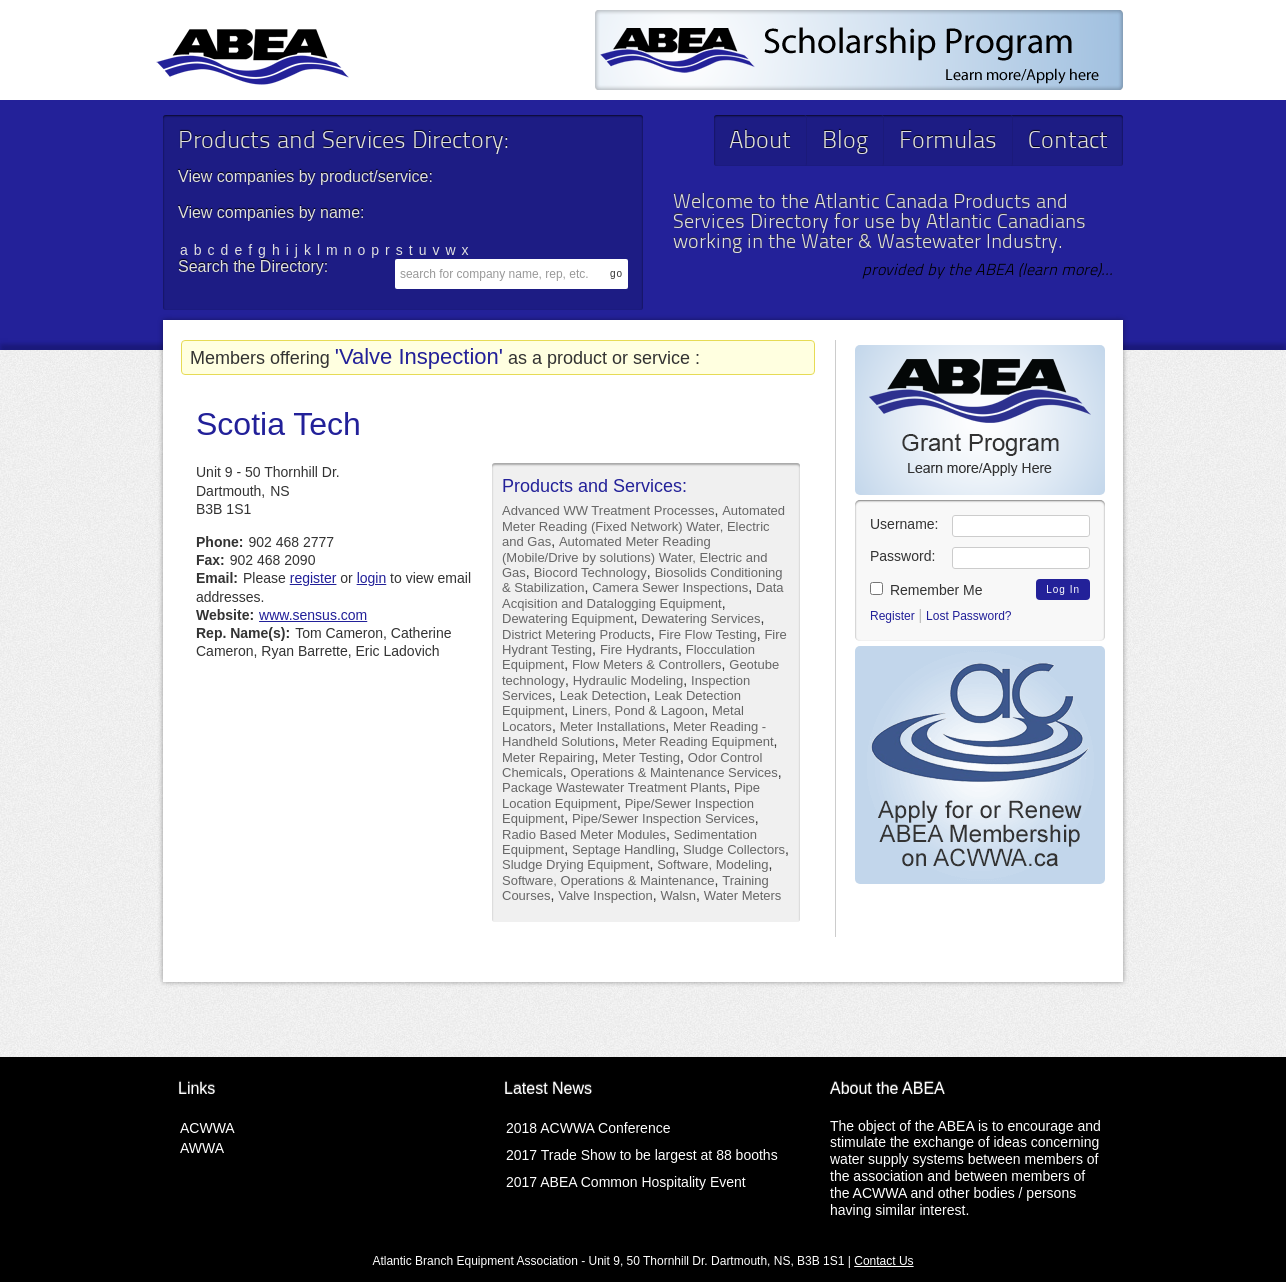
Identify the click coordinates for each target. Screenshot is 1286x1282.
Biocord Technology (590, 572)
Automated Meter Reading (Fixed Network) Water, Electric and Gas (643, 526)
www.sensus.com (313, 615)
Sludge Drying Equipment (575, 864)
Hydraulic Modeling (628, 680)
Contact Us (883, 1261)
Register (892, 616)
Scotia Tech (278, 424)
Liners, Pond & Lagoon (638, 710)
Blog (845, 142)
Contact (1068, 142)
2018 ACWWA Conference (588, 1128)
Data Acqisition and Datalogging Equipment (643, 595)
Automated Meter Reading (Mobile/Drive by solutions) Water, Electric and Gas (634, 557)
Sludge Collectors (734, 849)
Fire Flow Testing (708, 634)
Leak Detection (603, 695)
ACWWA (207, 1128)
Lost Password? (968, 616)
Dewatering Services (700, 618)
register (313, 578)
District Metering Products (576, 634)
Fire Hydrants (639, 649)
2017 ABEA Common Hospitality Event (626, 1182)
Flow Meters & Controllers (647, 664)
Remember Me (926, 590)
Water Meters (743, 895)
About (760, 142)
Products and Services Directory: (343, 142)
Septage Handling (623, 849)
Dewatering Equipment (568, 618)
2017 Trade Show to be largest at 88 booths (642, 1155)
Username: (904, 524)
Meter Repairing (548, 757)
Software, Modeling (712, 864)
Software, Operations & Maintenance (608, 880)
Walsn (678, 895)
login (372, 578)
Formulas (948, 142)
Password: (902, 556)
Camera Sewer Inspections (670, 587)
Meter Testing (641, 757)
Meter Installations (613, 726)
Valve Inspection (605, 895)
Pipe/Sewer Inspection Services (663, 818)
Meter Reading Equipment (698, 741)
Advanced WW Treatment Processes (608, 510)
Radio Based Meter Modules (584, 834)
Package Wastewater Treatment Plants (614, 787)
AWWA (202, 1148)
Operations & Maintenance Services (673, 772)
